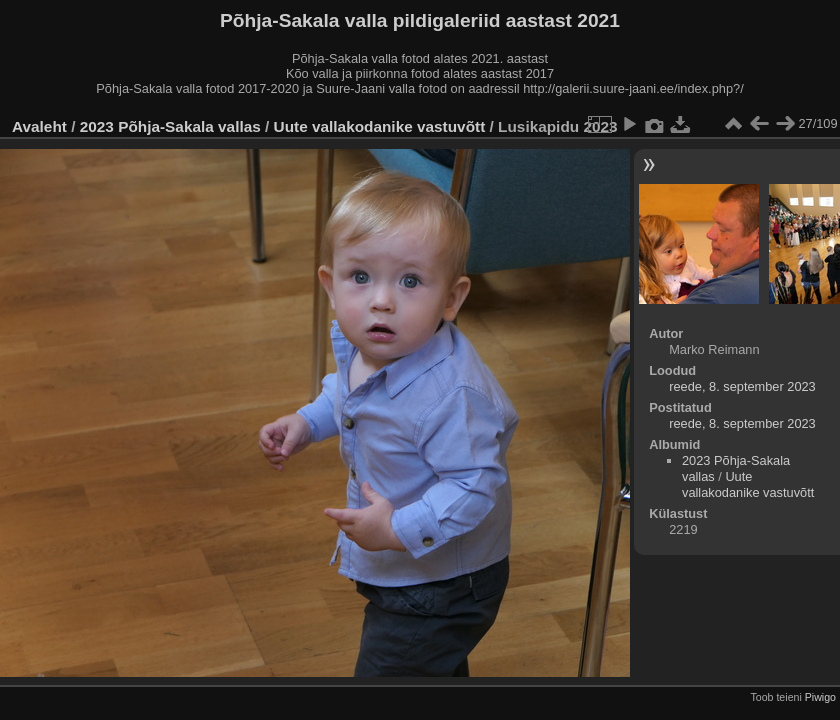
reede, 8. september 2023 (742, 386)
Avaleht (39, 126)
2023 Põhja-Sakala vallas (170, 126)
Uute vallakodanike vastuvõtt (380, 126)
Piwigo (820, 697)
